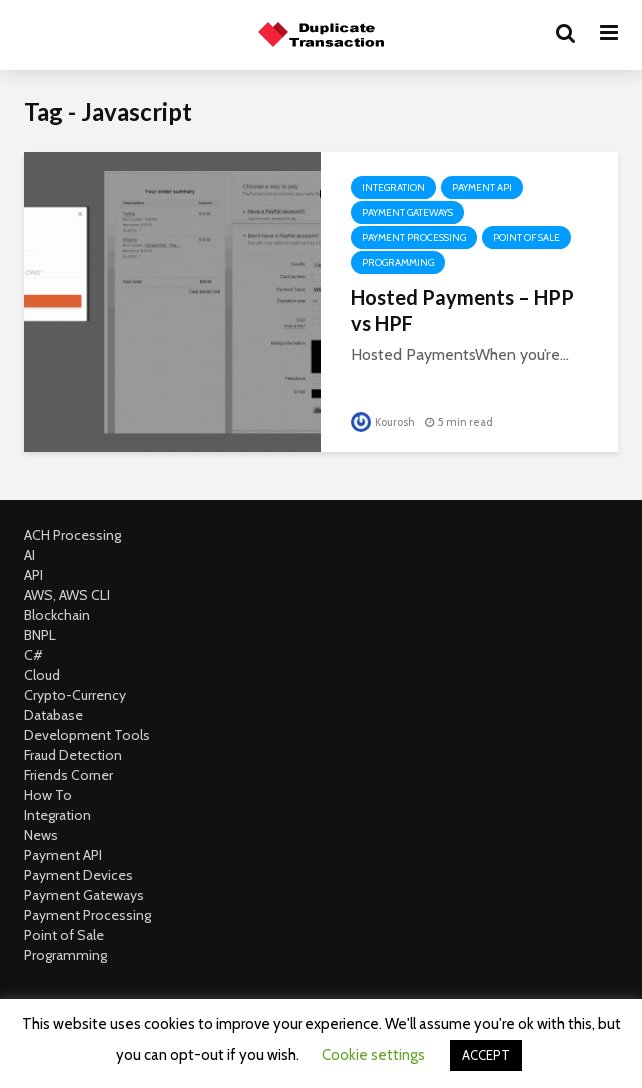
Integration (393, 187)
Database (53, 715)
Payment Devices (78, 875)
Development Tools (87, 735)
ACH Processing (72, 535)
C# (33, 655)
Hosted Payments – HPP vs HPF (462, 310)
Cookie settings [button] (373, 1055)
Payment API (482, 187)
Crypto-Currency (75, 695)
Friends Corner (68, 775)
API (33, 575)
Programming (398, 262)
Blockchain (57, 615)
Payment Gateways (407, 212)
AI (29, 555)
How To (48, 795)
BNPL (40, 635)
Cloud (42, 675)
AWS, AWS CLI (67, 595)
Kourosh (383, 422)
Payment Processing (414, 237)
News (41, 835)
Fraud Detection (73, 755)
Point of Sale (526, 237)
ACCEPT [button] (486, 1055)
